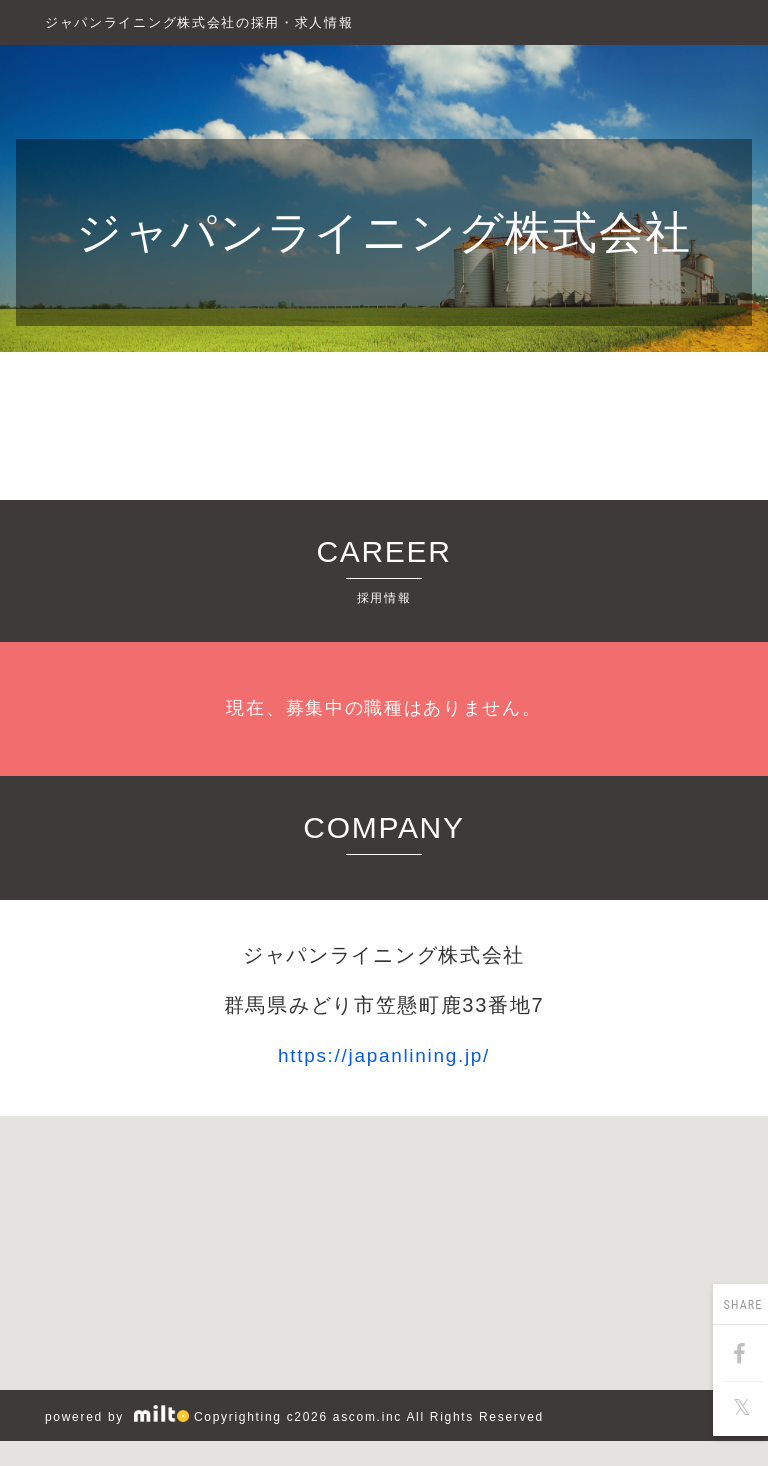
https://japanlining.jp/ (384, 1055)
